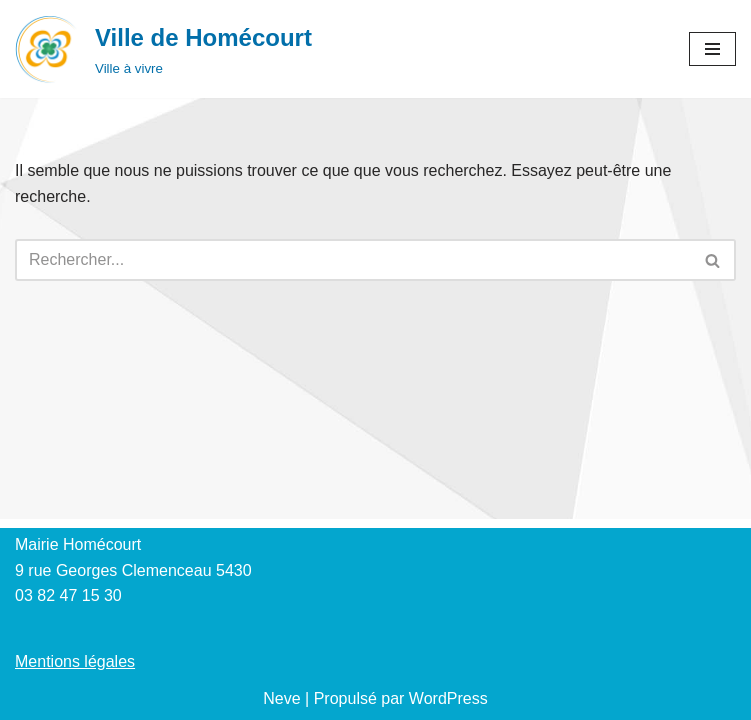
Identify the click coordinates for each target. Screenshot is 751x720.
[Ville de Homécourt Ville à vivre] (163, 49)
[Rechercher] (353, 260)
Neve (281, 698)
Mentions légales (75, 661)
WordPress (448, 698)
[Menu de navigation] (712, 49)
